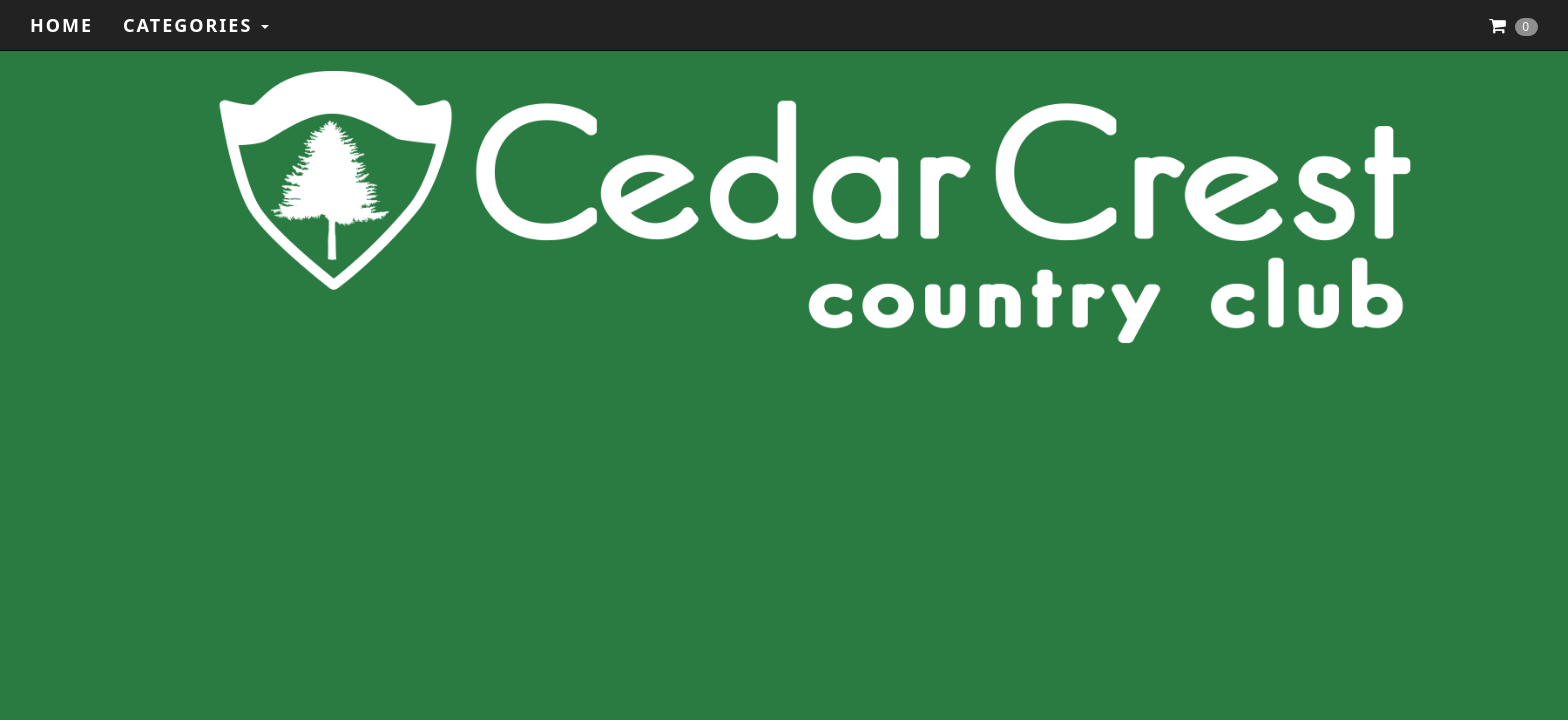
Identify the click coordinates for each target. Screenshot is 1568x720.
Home (61, 25)
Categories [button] (196, 25)
